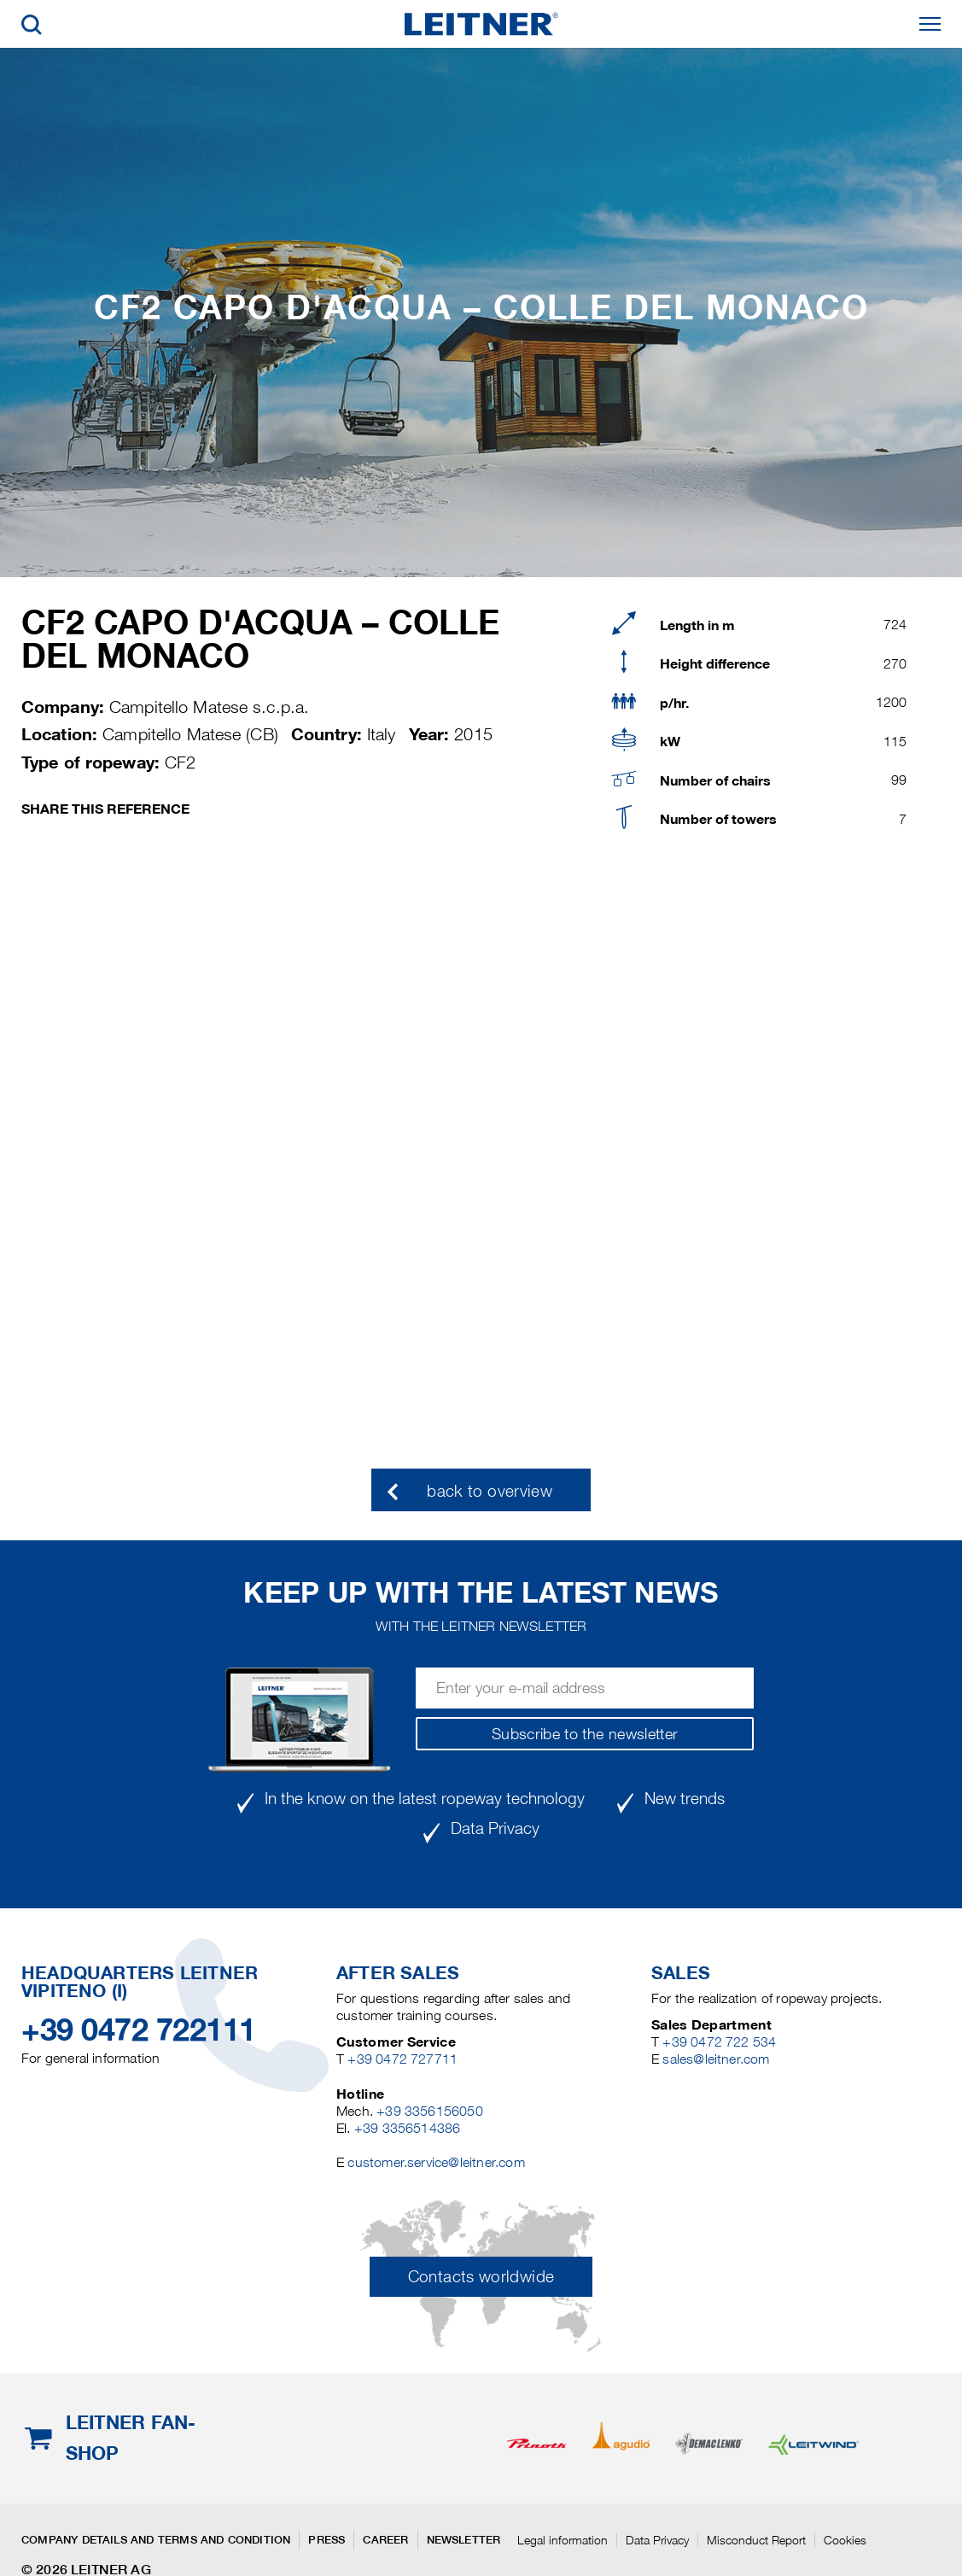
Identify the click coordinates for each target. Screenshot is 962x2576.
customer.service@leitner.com (435, 2162)
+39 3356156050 (429, 2111)
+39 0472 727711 (402, 2059)
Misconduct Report (756, 2540)
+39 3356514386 (407, 2128)
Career (385, 2539)
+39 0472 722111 (138, 2029)
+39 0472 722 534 (719, 2042)
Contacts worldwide (481, 2277)
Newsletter (464, 2539)
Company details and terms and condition (155, 2539)
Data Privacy (657, 2540)
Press (326, 2539)
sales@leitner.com (715, 2059)
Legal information (562, 2540)
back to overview (489, 1491)
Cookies (845, 2540)
